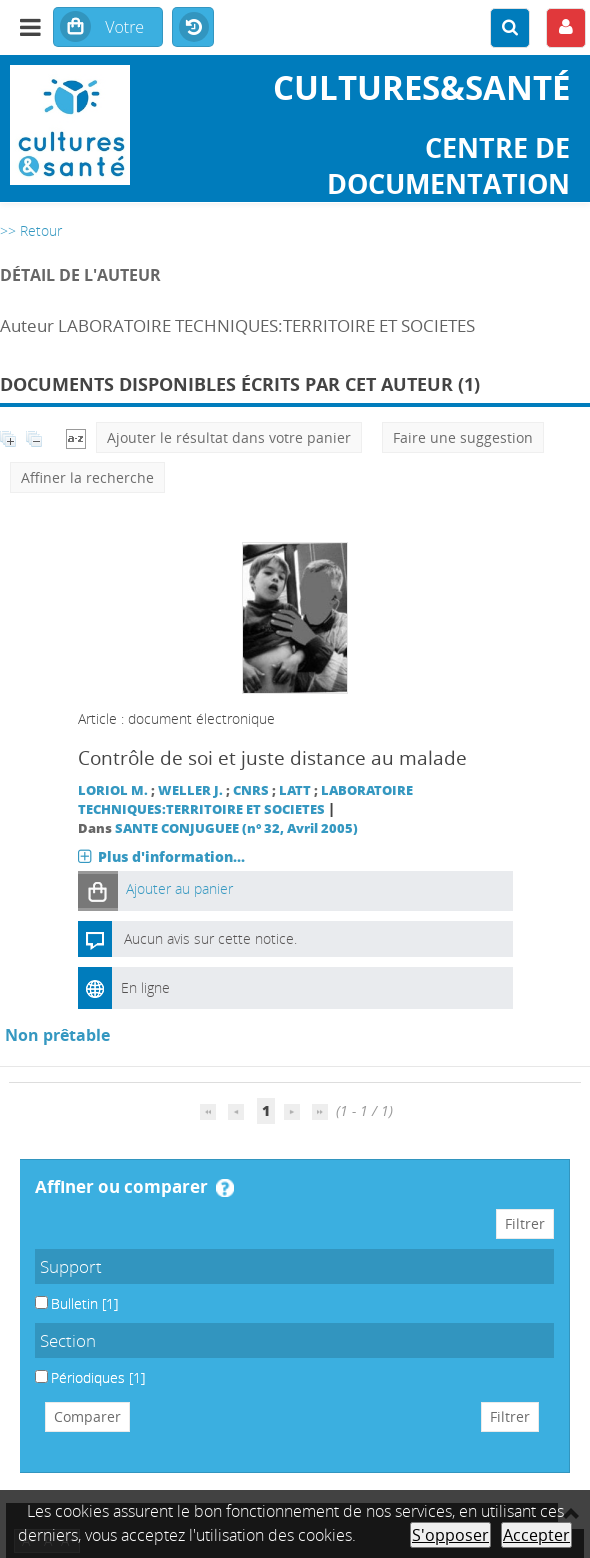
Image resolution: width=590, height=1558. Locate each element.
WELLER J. (190, 790)
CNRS (251, 790)
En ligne (145, 987)
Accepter (536, 1535)
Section (68, 1340)
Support (71, 1266)
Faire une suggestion (463, 437)
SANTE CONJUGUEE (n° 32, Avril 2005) (236, 828)
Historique (193, 28)
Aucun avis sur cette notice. (210, 938)
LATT (295, 790)
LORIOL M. (113, 790)
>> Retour (31, 230)
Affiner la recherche (87, 477)
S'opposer (450, 1535)
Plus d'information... (171, 856)
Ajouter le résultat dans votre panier (229, 437)
